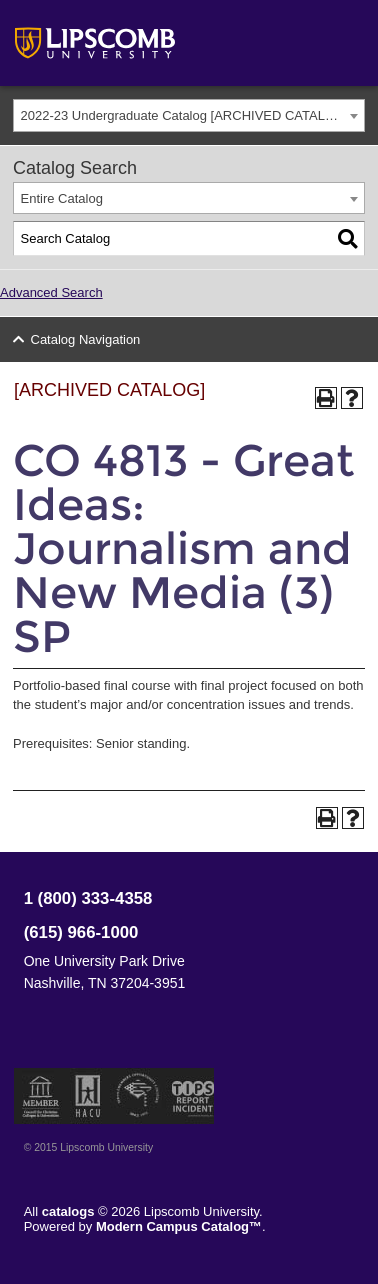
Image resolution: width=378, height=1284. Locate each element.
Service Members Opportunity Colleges (138, 1096)
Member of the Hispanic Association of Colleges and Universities (88, 1096)
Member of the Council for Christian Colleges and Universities (41, 1096)
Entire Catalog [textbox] (62, 198)
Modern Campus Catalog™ (179, 1226)
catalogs (68, 1211)
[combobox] (189, 115)
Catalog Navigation (86, 339)
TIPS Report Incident (191, 1096)
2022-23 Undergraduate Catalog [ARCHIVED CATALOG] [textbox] (185, 115)
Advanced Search (51, 292)
